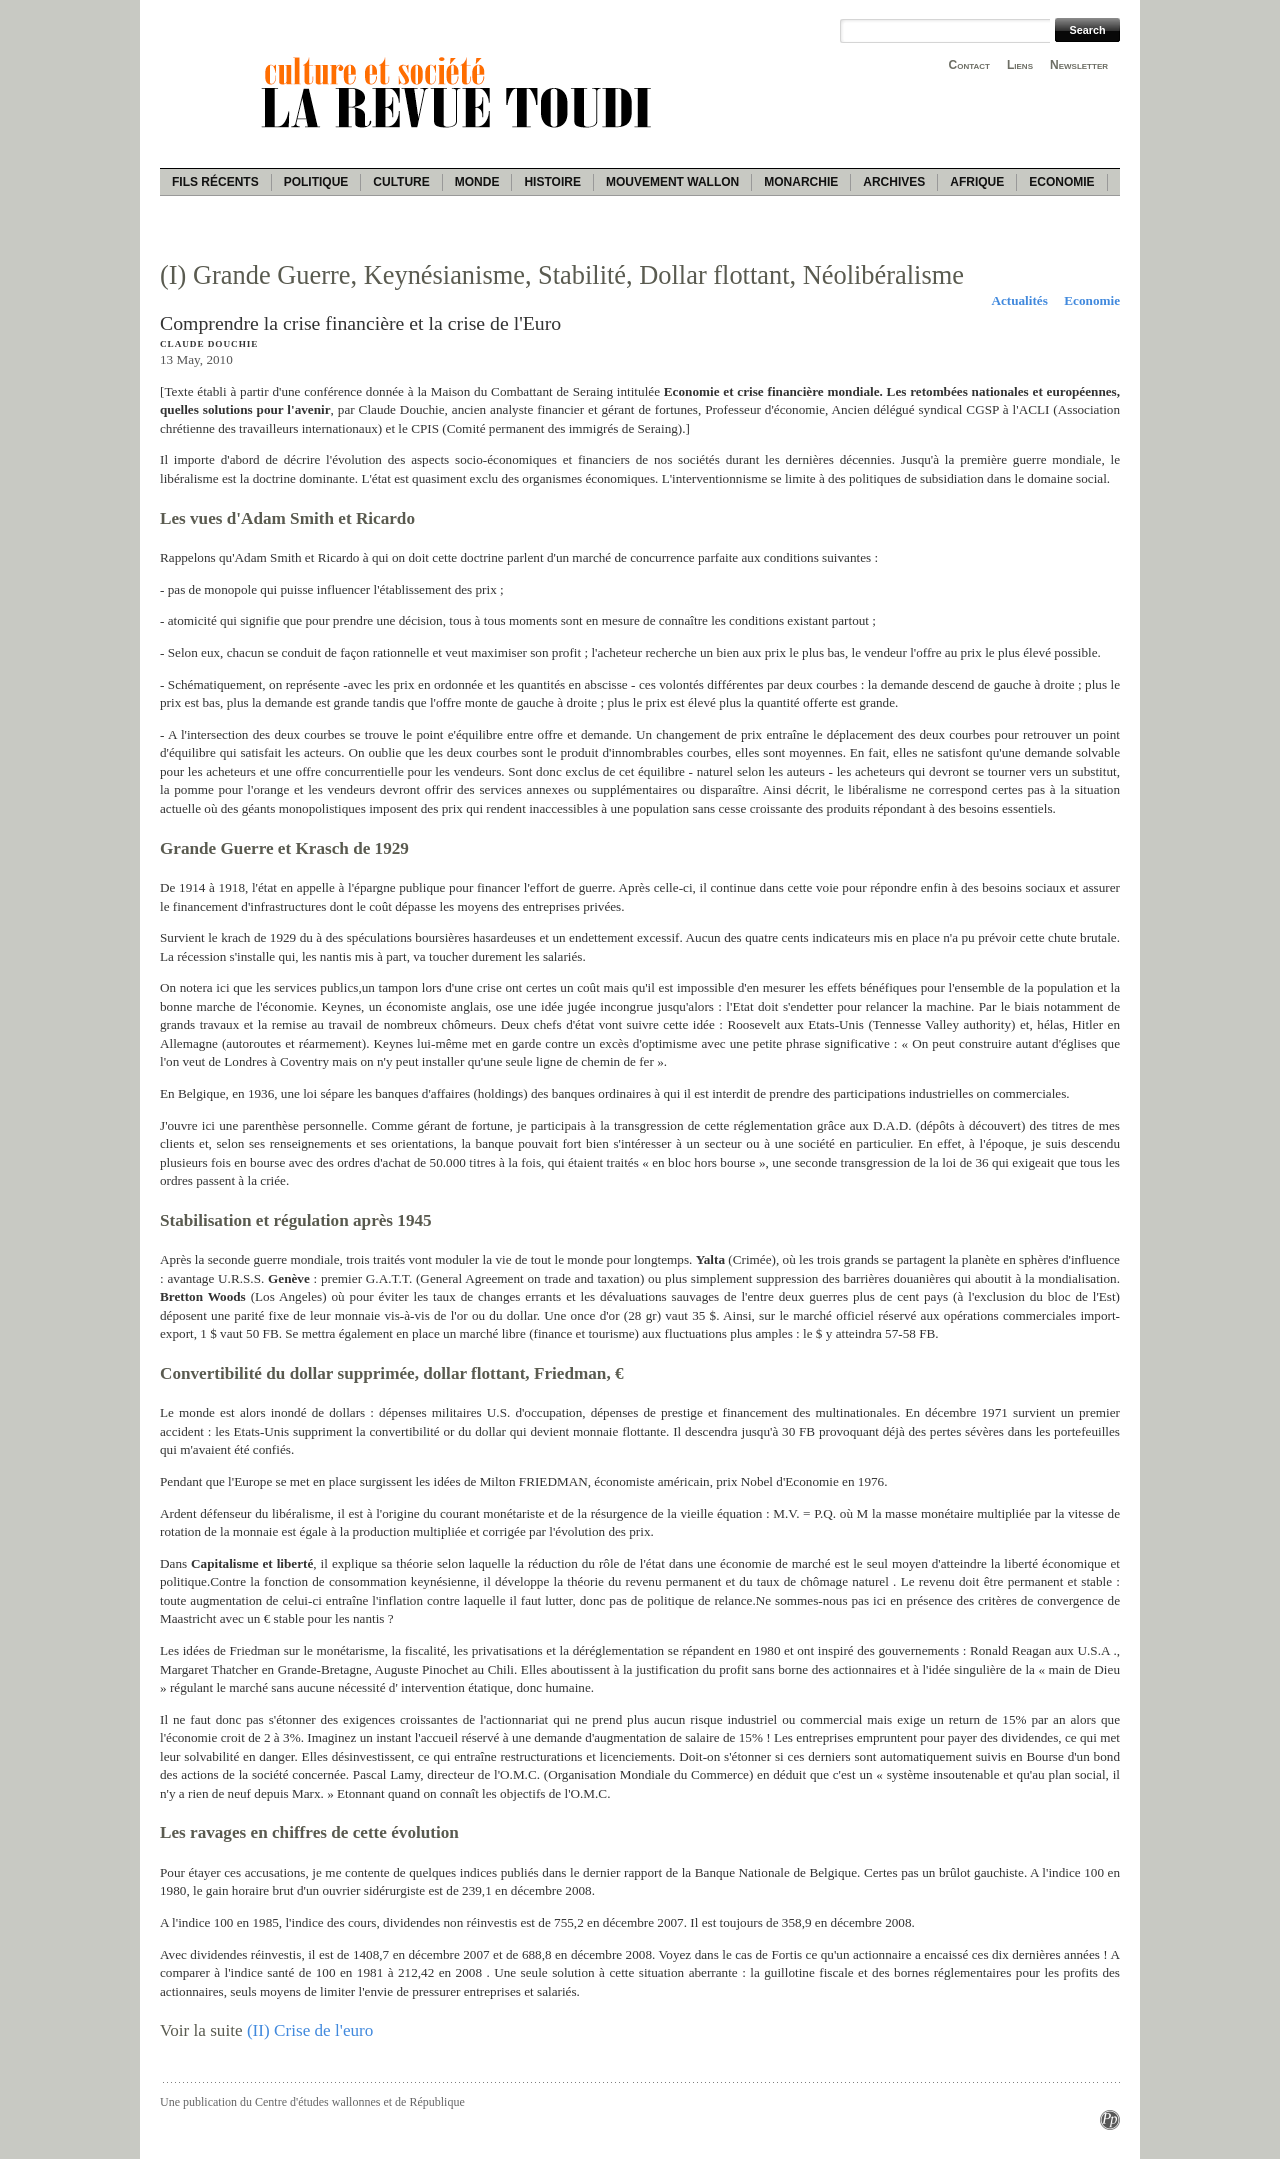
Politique (316, 182)
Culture (401, 182)
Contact (969, 65)
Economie (1061, 182)
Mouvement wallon (672, 182)
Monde (477, 182)
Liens (1020, 65)
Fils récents (215, 182)
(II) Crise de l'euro (310, 2030)
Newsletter (1079, 65)
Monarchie (801, 182)
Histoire (552, 182)
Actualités (1019, 300)
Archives (894, 182)
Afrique (977, 182)
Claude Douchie (209, 344)
